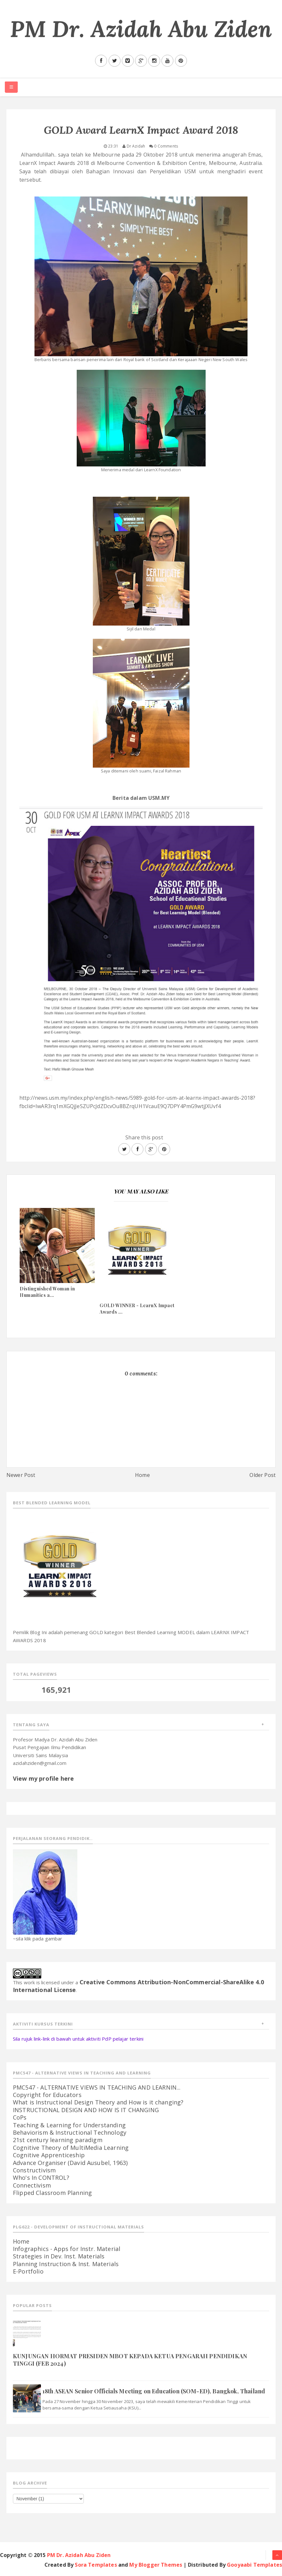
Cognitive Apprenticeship (49, 2155)
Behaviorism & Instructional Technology (69, 2132)
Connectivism (32, 2185)
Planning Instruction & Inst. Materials (66, 2264)
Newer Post (20, 1475)
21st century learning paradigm (57, 2140)
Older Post (262, 1475)
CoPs (20, 2117)
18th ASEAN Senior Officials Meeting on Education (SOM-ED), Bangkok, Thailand (154, 2391)
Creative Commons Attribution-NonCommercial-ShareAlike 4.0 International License (138, 1986)
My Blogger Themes (155, 2564)
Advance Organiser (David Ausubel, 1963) (70, 2163)
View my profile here (43, 1778)
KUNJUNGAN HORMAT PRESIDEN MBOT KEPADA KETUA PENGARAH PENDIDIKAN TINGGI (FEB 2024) (130, 2359)
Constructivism (34, 2170)
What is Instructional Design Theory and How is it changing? (98, 2102)
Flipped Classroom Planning (52, 2193)
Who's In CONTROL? (41, 2177)
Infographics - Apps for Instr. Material (66, 2249)
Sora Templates (96, 2564)
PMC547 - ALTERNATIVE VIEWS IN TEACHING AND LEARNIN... (96, 2087)
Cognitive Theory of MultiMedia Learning (71, 2147)
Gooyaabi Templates (254, 2564)
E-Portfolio (28, 2271)
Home (142, 1475)
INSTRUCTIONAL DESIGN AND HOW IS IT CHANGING (86, 2110)
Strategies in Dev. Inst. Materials (58, 2256)
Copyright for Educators (47, 2095)
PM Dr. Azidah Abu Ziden (141, 28)
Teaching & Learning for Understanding (69, 2125)
